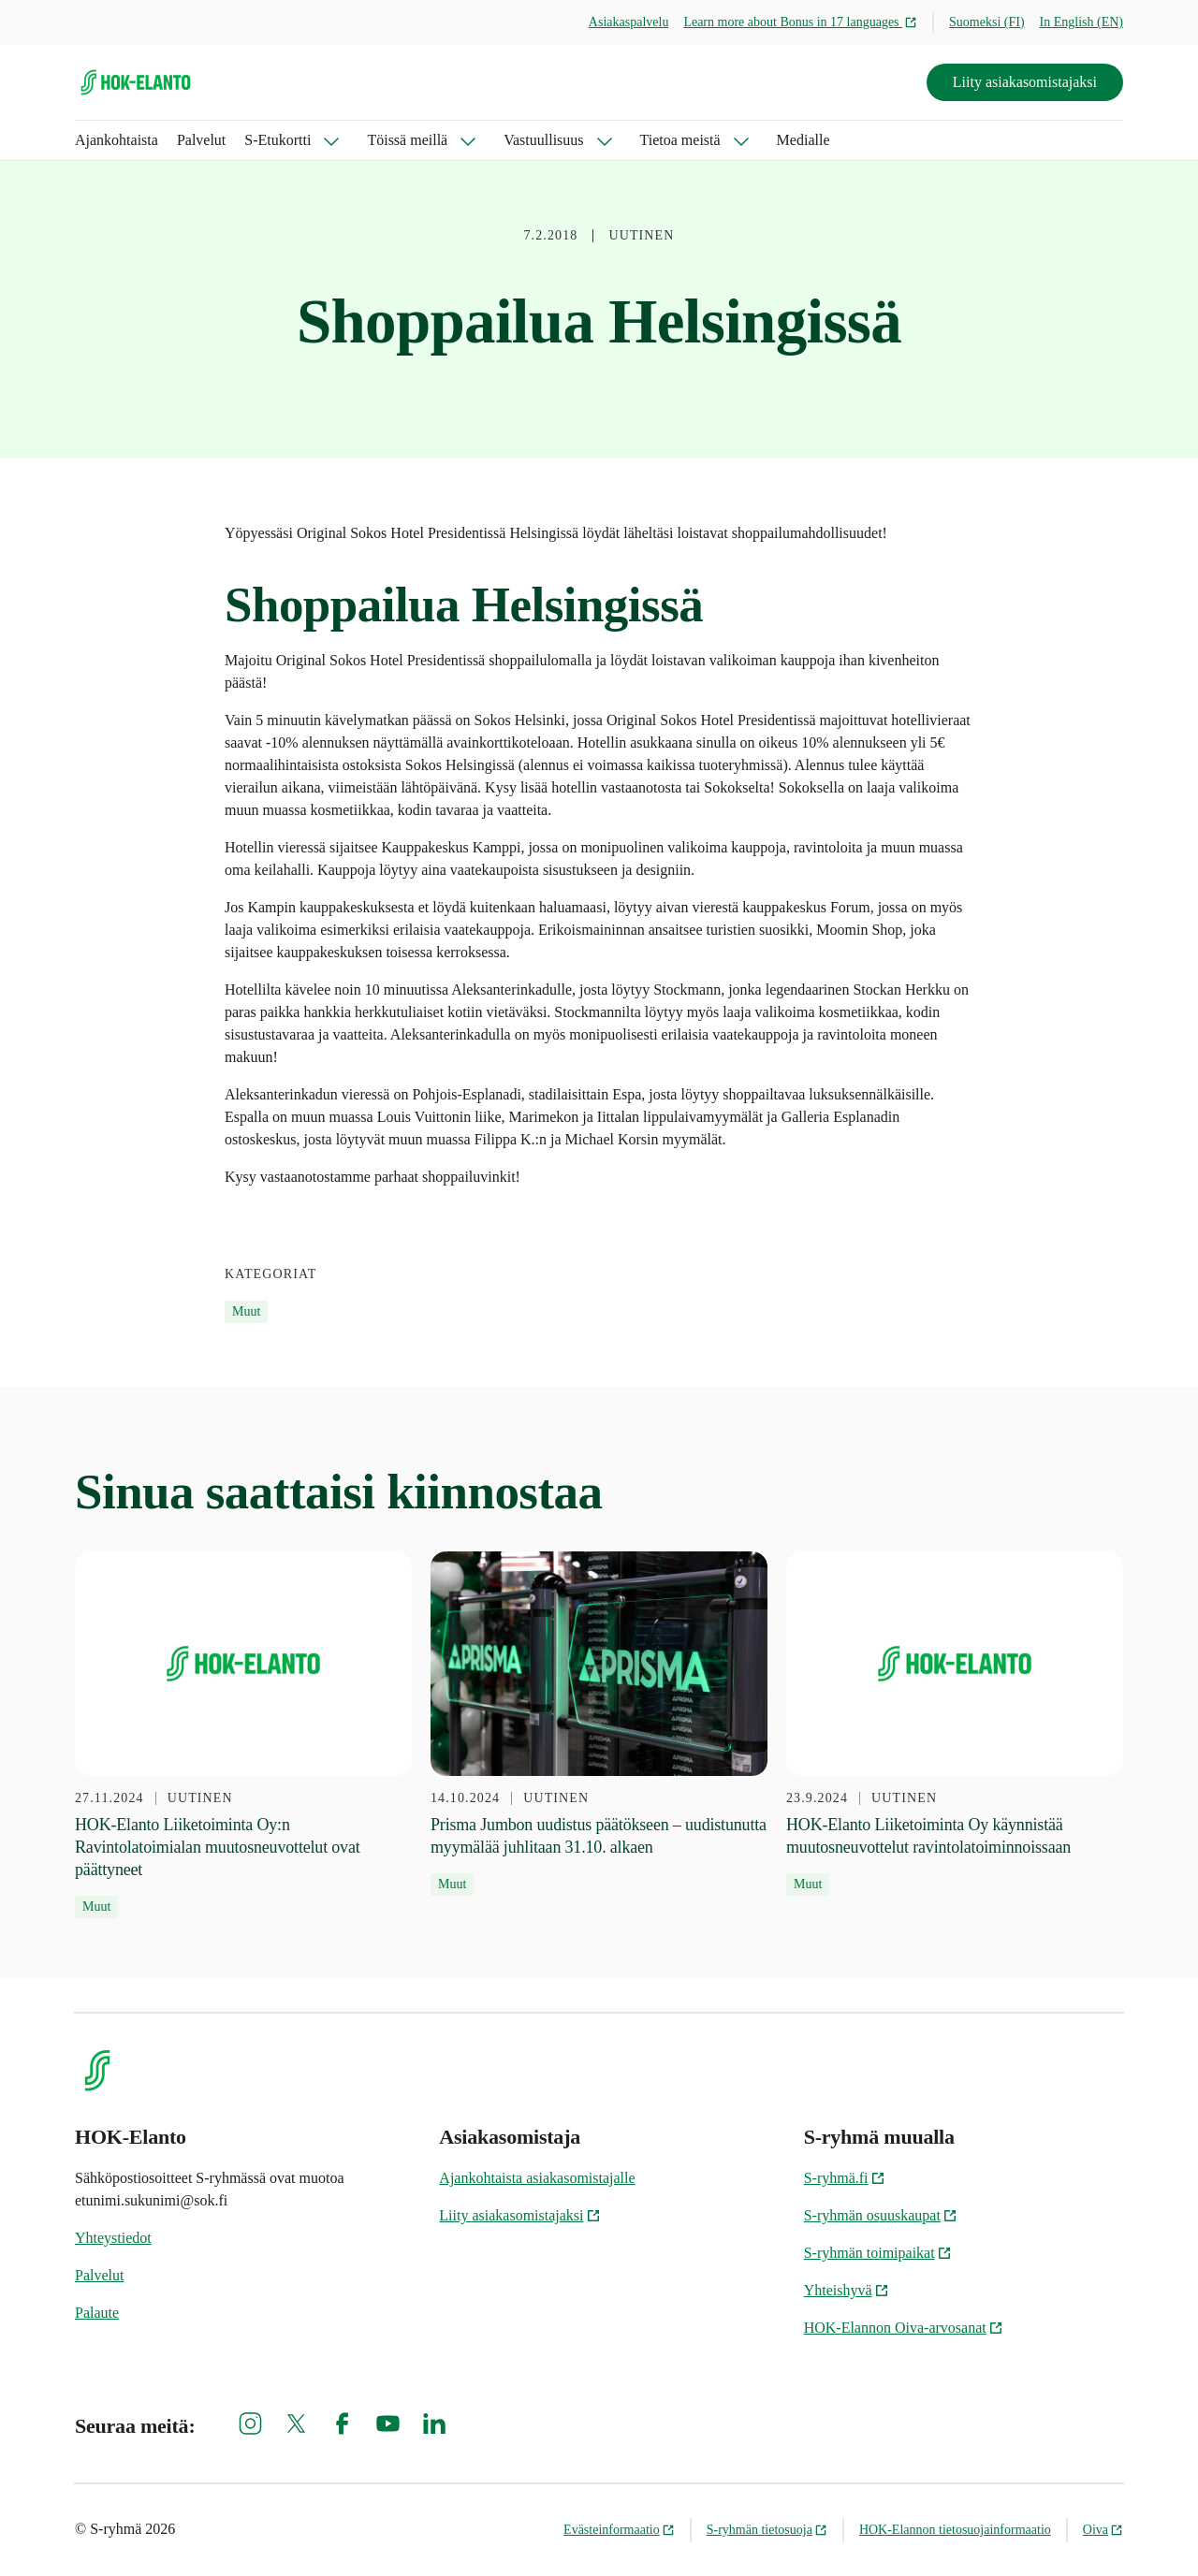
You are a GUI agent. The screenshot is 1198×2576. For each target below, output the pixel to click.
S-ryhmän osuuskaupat (880, 2215)
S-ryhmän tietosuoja (767, 2530)
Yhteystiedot (113, 2238)
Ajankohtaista (116, 140)
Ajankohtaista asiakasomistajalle (537, 2178)
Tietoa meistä (680, 140)
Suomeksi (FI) (987, 22)
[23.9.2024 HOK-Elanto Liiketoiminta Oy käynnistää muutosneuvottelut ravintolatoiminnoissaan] (954, 1723)
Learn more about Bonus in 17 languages (800, 22)
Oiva (1103, 2530)
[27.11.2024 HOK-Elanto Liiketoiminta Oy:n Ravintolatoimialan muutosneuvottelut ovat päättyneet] (243, 1734)
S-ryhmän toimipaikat (878, 2253)
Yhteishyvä (846, 2290)
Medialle (803, 140)
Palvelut (201, 140)
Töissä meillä (407, 140)
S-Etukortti (277, 140)
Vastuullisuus (543, 140)
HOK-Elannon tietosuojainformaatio (955, 2530)
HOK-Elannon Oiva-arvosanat (903, 2328)
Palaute (97, 2313)
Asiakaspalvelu (629, 22)
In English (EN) (1081, 22)
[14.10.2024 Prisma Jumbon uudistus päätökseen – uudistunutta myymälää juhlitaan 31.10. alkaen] (599, 1723)
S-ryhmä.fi (844, 2178)
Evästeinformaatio (619, 2530)
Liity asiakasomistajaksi (1025, 82)
